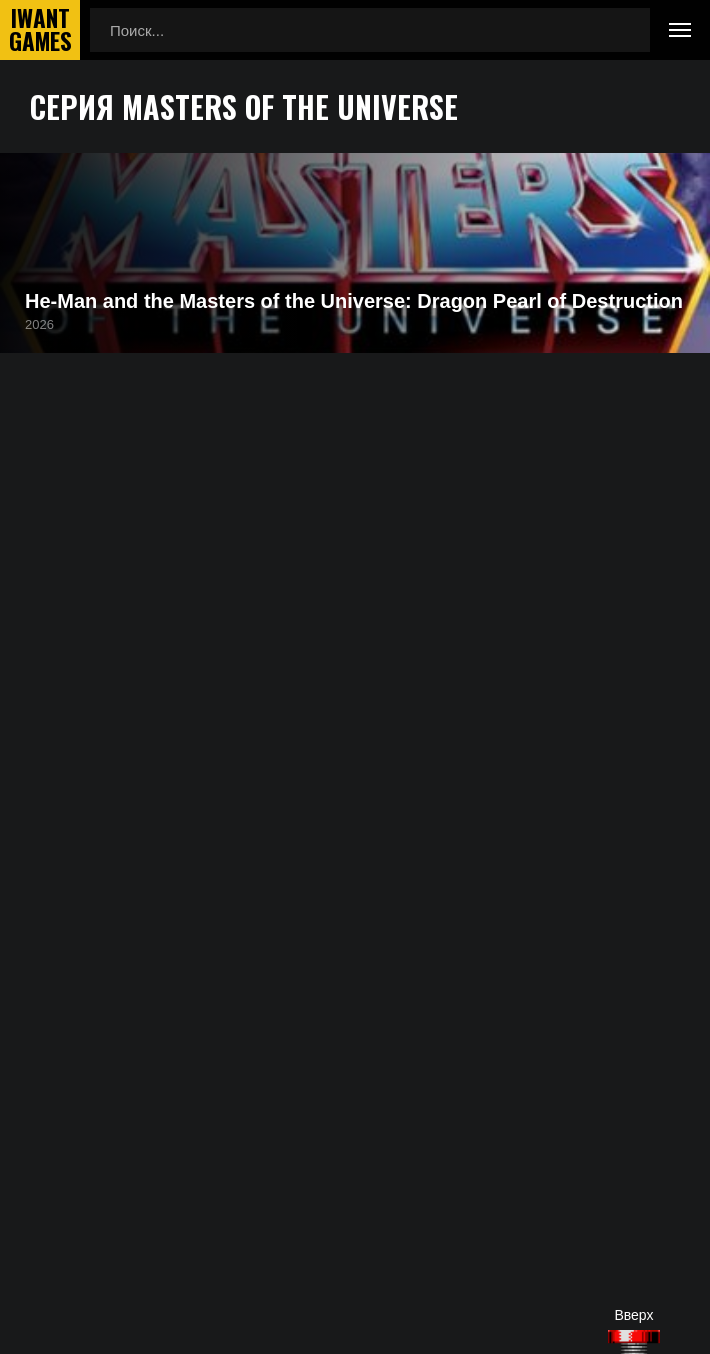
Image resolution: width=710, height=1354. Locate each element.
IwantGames (40, 30)
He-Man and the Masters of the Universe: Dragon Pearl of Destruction (354, 301)
